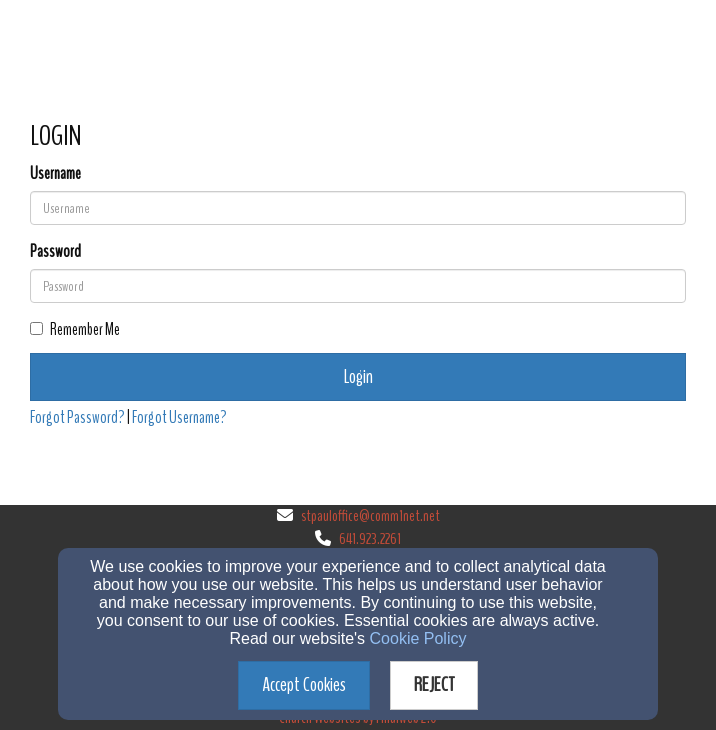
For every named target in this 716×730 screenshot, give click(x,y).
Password (55, 251)
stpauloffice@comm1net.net (370, 516)
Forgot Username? (179, 417)
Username (55, 173)
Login (358, 376)
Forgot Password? (77, 417)
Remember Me (75, 329)
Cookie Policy (418, 638)
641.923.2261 (370, 539)
